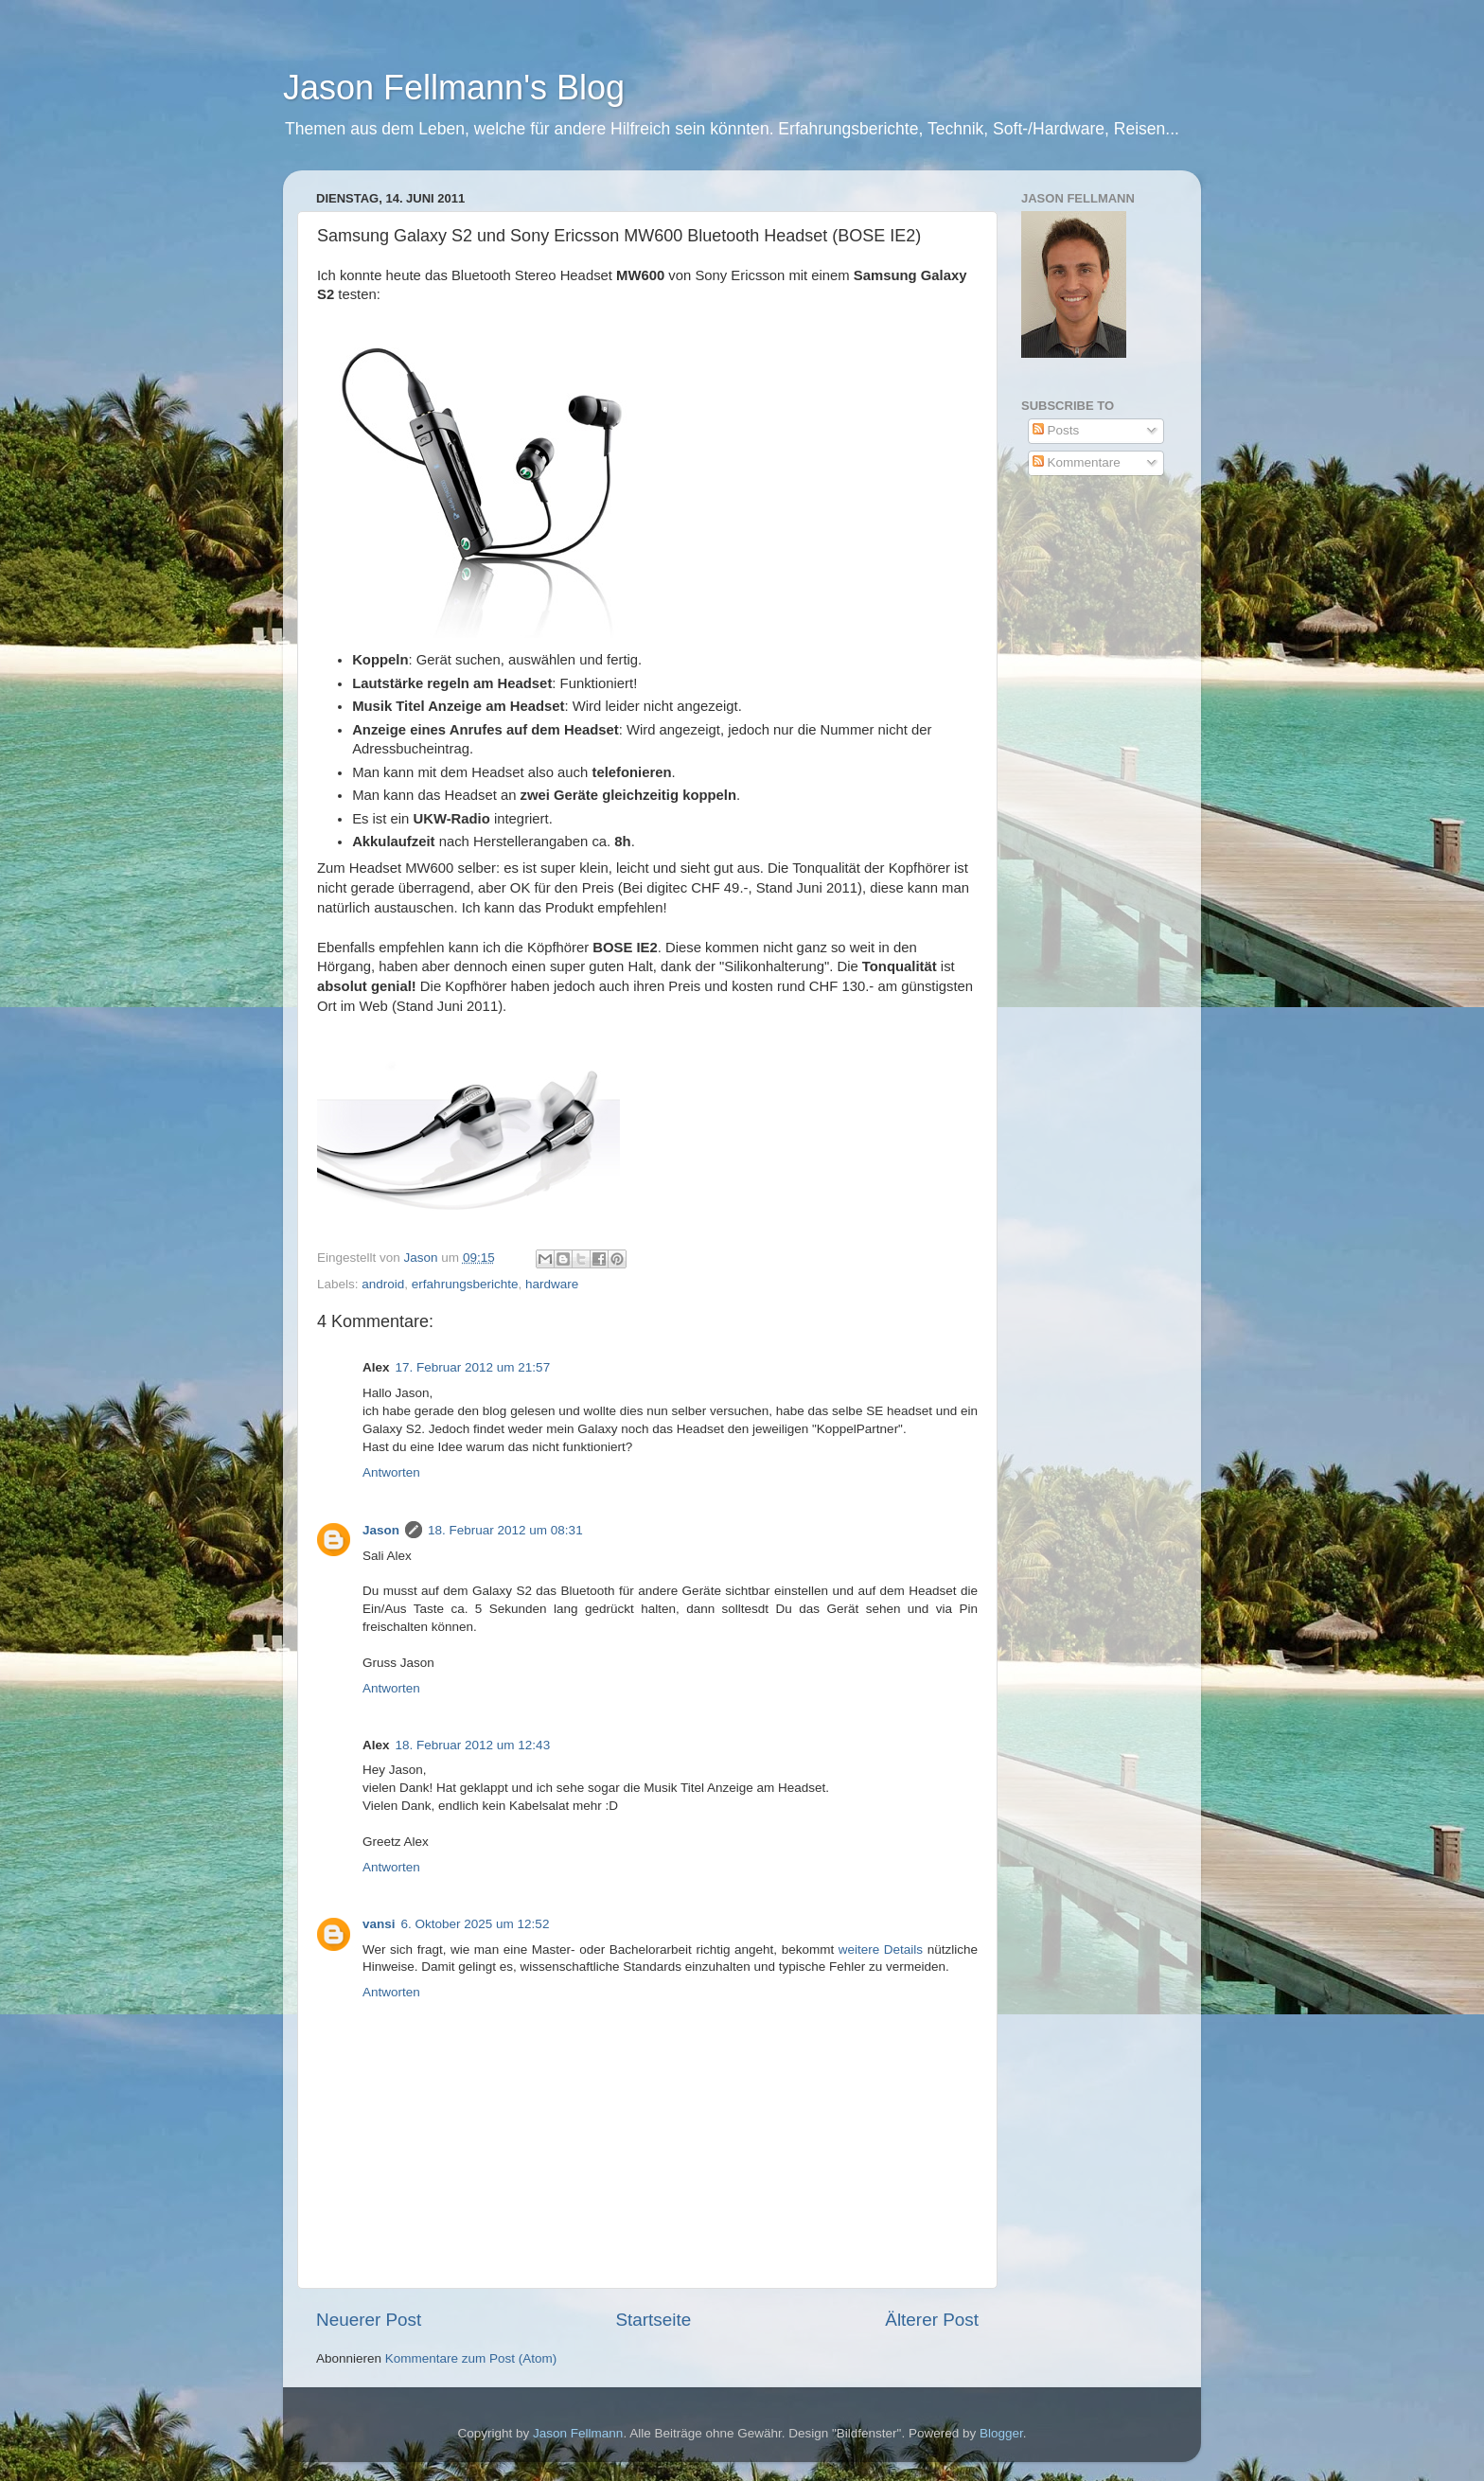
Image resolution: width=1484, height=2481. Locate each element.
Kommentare (1077, 462)
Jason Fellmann (578, 2433)
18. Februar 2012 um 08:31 (505, 1530)
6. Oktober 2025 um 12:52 (475, 1924)
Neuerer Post (368, 2320)
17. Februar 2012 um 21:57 (473, 1367)
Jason (380, 1530)
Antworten (391, 1472)
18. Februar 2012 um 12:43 (473, 1745)
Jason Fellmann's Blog (454, 87)
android (383, 1284)
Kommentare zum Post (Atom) (471, 2358)
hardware (551, 1284)
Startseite (653, 2320)
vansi (379, 1924)
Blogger (1001, 2433)
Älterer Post (932, 2320)
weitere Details (881, 1949)
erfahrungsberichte (465, 1284)
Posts (1056, 430)
